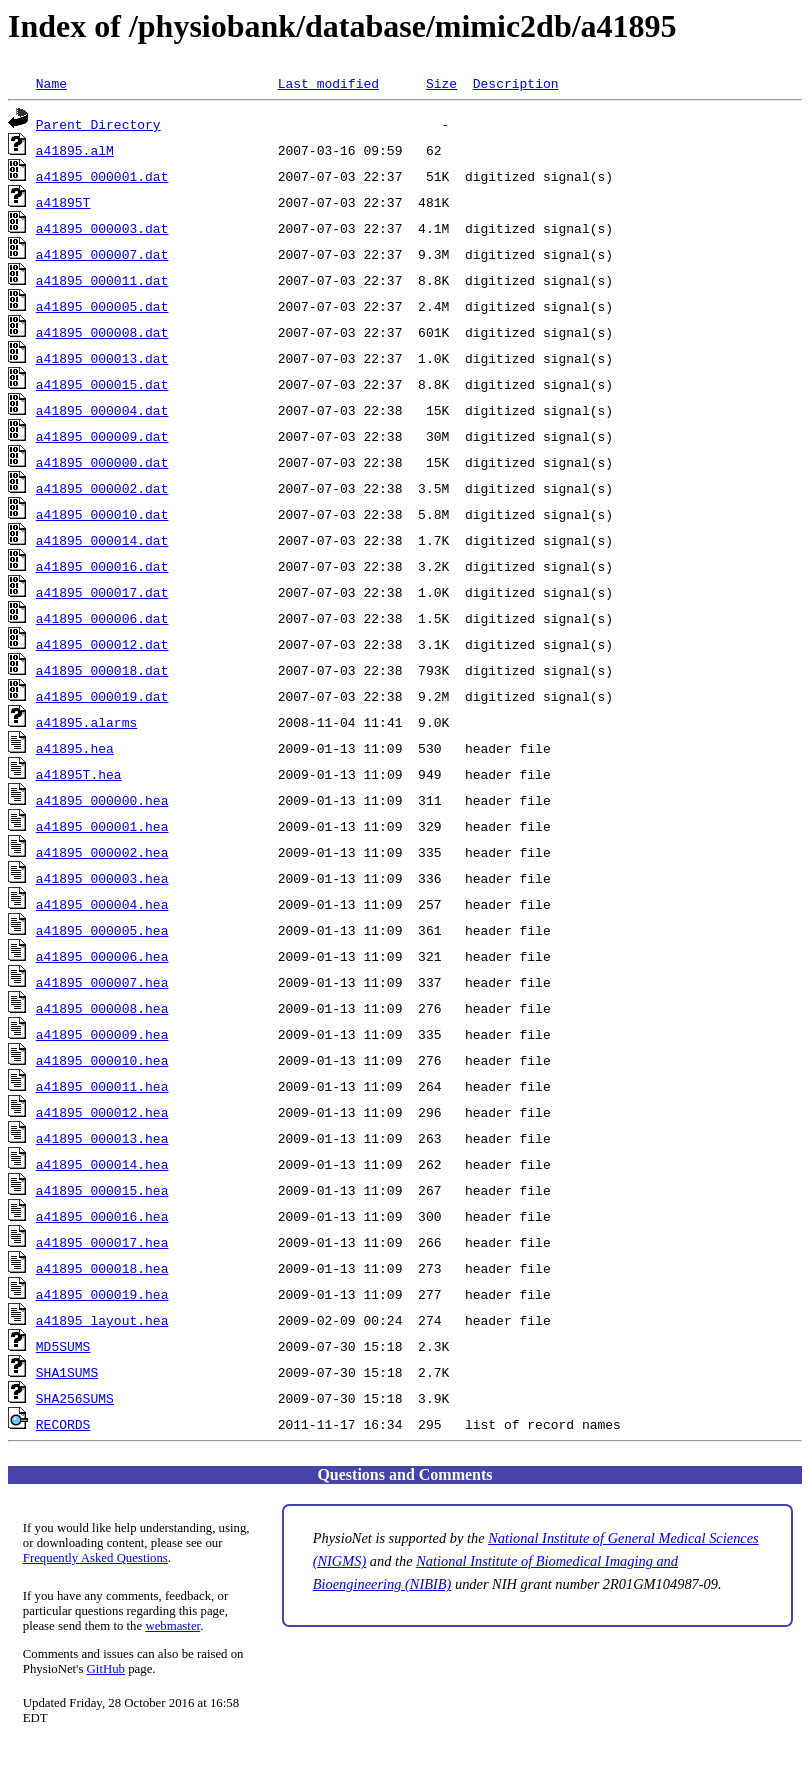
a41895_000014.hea (102, 1164)
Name (51, 83)
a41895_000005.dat (102, 306)
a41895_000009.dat (102, 436)
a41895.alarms (86, 722)
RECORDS (63, 1424)
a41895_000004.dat (102, 410)
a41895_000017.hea (102, 1242)
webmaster (172, 1626)
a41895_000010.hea (102, 1060)
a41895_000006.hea (102, 956)
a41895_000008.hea (102, 1008)
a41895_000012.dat (102, 644)
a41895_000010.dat (102, 514)
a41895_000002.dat (102, 488)
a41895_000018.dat (102, 670)
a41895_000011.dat (102, 280)
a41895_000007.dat (102, 254)
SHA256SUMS (75, 1398)
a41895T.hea (79, 774)
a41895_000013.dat (102, 358)
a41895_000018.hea (102, 1268)
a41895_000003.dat (102, 228)
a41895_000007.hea (102, 982)
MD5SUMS (63, 1346)
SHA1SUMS (67, 1372)
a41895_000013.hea (102, 1138)
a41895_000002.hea (102, 852)
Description (516, 83)
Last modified (328, 83)
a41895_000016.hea (102, 1216)
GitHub (106, 1669)
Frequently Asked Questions (95, 1558)
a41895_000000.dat (102, 462)
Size (441, 83)
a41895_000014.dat (102, 540)
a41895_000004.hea (102, 904)
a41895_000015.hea (102, 1190)
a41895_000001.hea (102, 826)
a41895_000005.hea (102, 930)
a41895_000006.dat (102, 618)
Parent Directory (98, 124)
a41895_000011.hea (102, 1086)
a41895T (63, 202)
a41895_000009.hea (102, 1034)
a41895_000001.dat (102, 176)
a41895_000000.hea (102, 800)
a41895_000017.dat (102, 592)
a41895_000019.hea (102, 1294)
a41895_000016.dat (102, 566)
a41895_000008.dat (102, 332)
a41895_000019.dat (102, 696)
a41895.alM (75, 150)
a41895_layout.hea (102, 1320)
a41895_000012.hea (102, 1112)
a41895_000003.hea (102, 878)
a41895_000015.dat (102, 384)
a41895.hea (75, 748)
